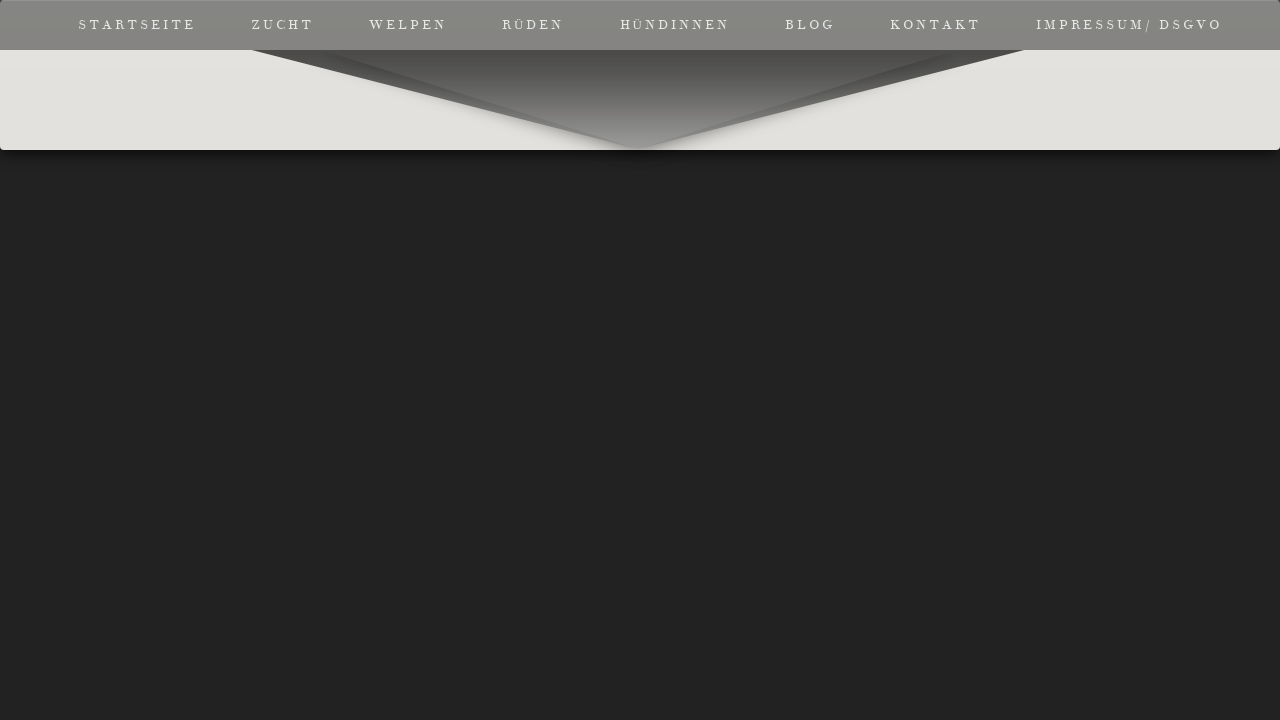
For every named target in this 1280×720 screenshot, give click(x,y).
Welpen (408, 25)
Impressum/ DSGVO (1129, 25)
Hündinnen (675, 25)
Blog (810, 25)
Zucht (282, 25)
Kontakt (935, 25)
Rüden (533, 25)
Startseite (137, 25)
